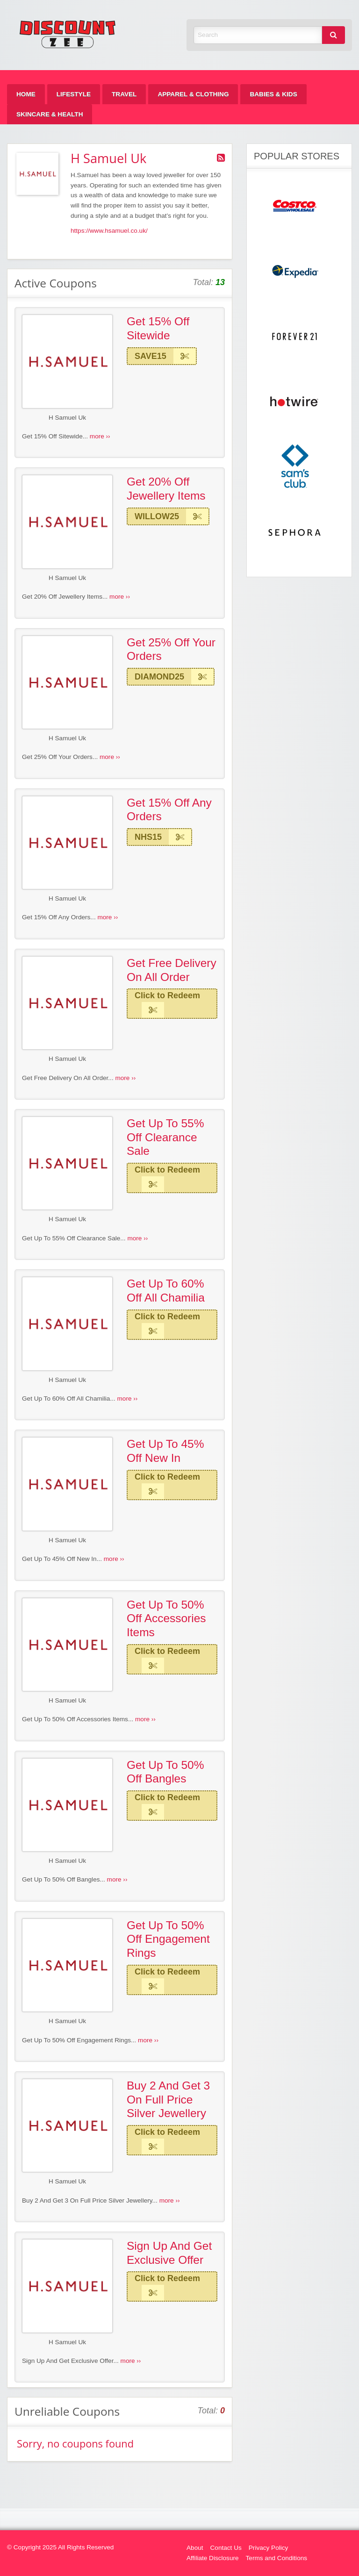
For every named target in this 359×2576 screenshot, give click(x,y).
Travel (124, 94)
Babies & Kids (273, 94)
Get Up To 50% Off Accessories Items (166, 1618)
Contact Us (226, 2547)
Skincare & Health (49, 114)
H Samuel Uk (67, 417)
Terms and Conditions (276, 2558)
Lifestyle (74, 94)
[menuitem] (26, 94)
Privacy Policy (268, 2547)
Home (26, 94)
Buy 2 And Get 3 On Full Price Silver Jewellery (168, 2099)
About (195, 2547)
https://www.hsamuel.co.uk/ (109, 230)
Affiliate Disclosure (213, 2558)
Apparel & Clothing (193, 94)
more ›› (100, 436)
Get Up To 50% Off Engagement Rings (168, 1939)
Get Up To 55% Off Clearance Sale (165, 1137)
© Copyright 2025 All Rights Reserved (60, 2547)
